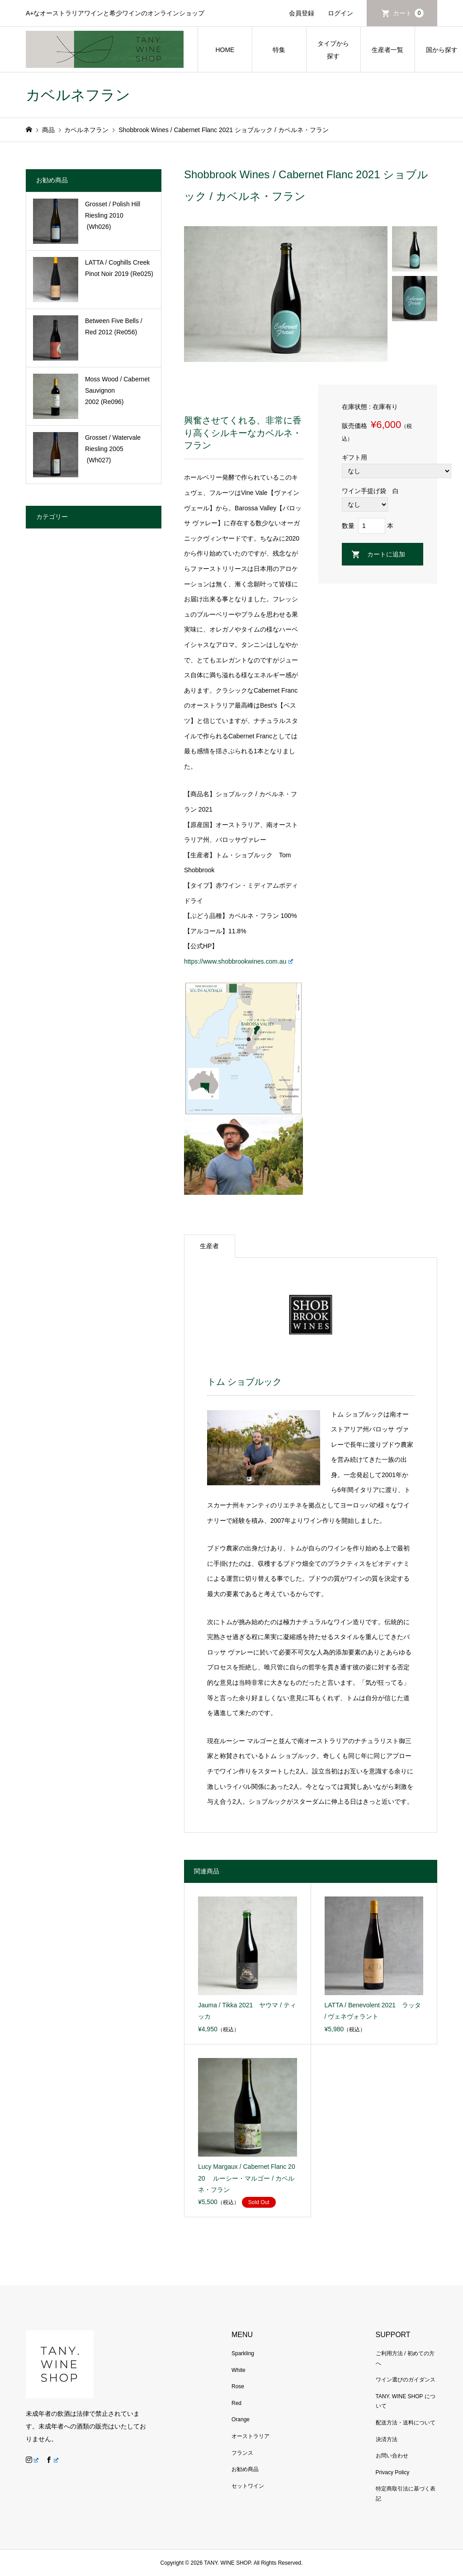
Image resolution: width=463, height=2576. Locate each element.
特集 (279, 49)
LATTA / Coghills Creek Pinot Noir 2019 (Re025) (119, 268)
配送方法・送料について (405, 2422)
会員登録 (301, 13)
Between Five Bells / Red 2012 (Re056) (113, 326)
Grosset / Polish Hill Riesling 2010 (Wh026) (112, 215)
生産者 (209, 1246)
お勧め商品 (245, 2469)
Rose (238, 2386)
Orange (241, 2419)
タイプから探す (333, 50)
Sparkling (243, 2353)
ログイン (340, 13)
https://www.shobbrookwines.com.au (238, 961)
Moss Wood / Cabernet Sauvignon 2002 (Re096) (117, 390)
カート (408, 13)
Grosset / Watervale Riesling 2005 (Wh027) (113, 449)
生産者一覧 (387, 49)
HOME (224, 49)
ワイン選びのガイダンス (405, 2379)
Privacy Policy (393, 2472)
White (239, 2370)
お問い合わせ (392, 2455)
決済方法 (386, 2439)
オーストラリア (250, 2436)
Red (236, 2403)
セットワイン (248, 2486)
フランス (242, 2453)
